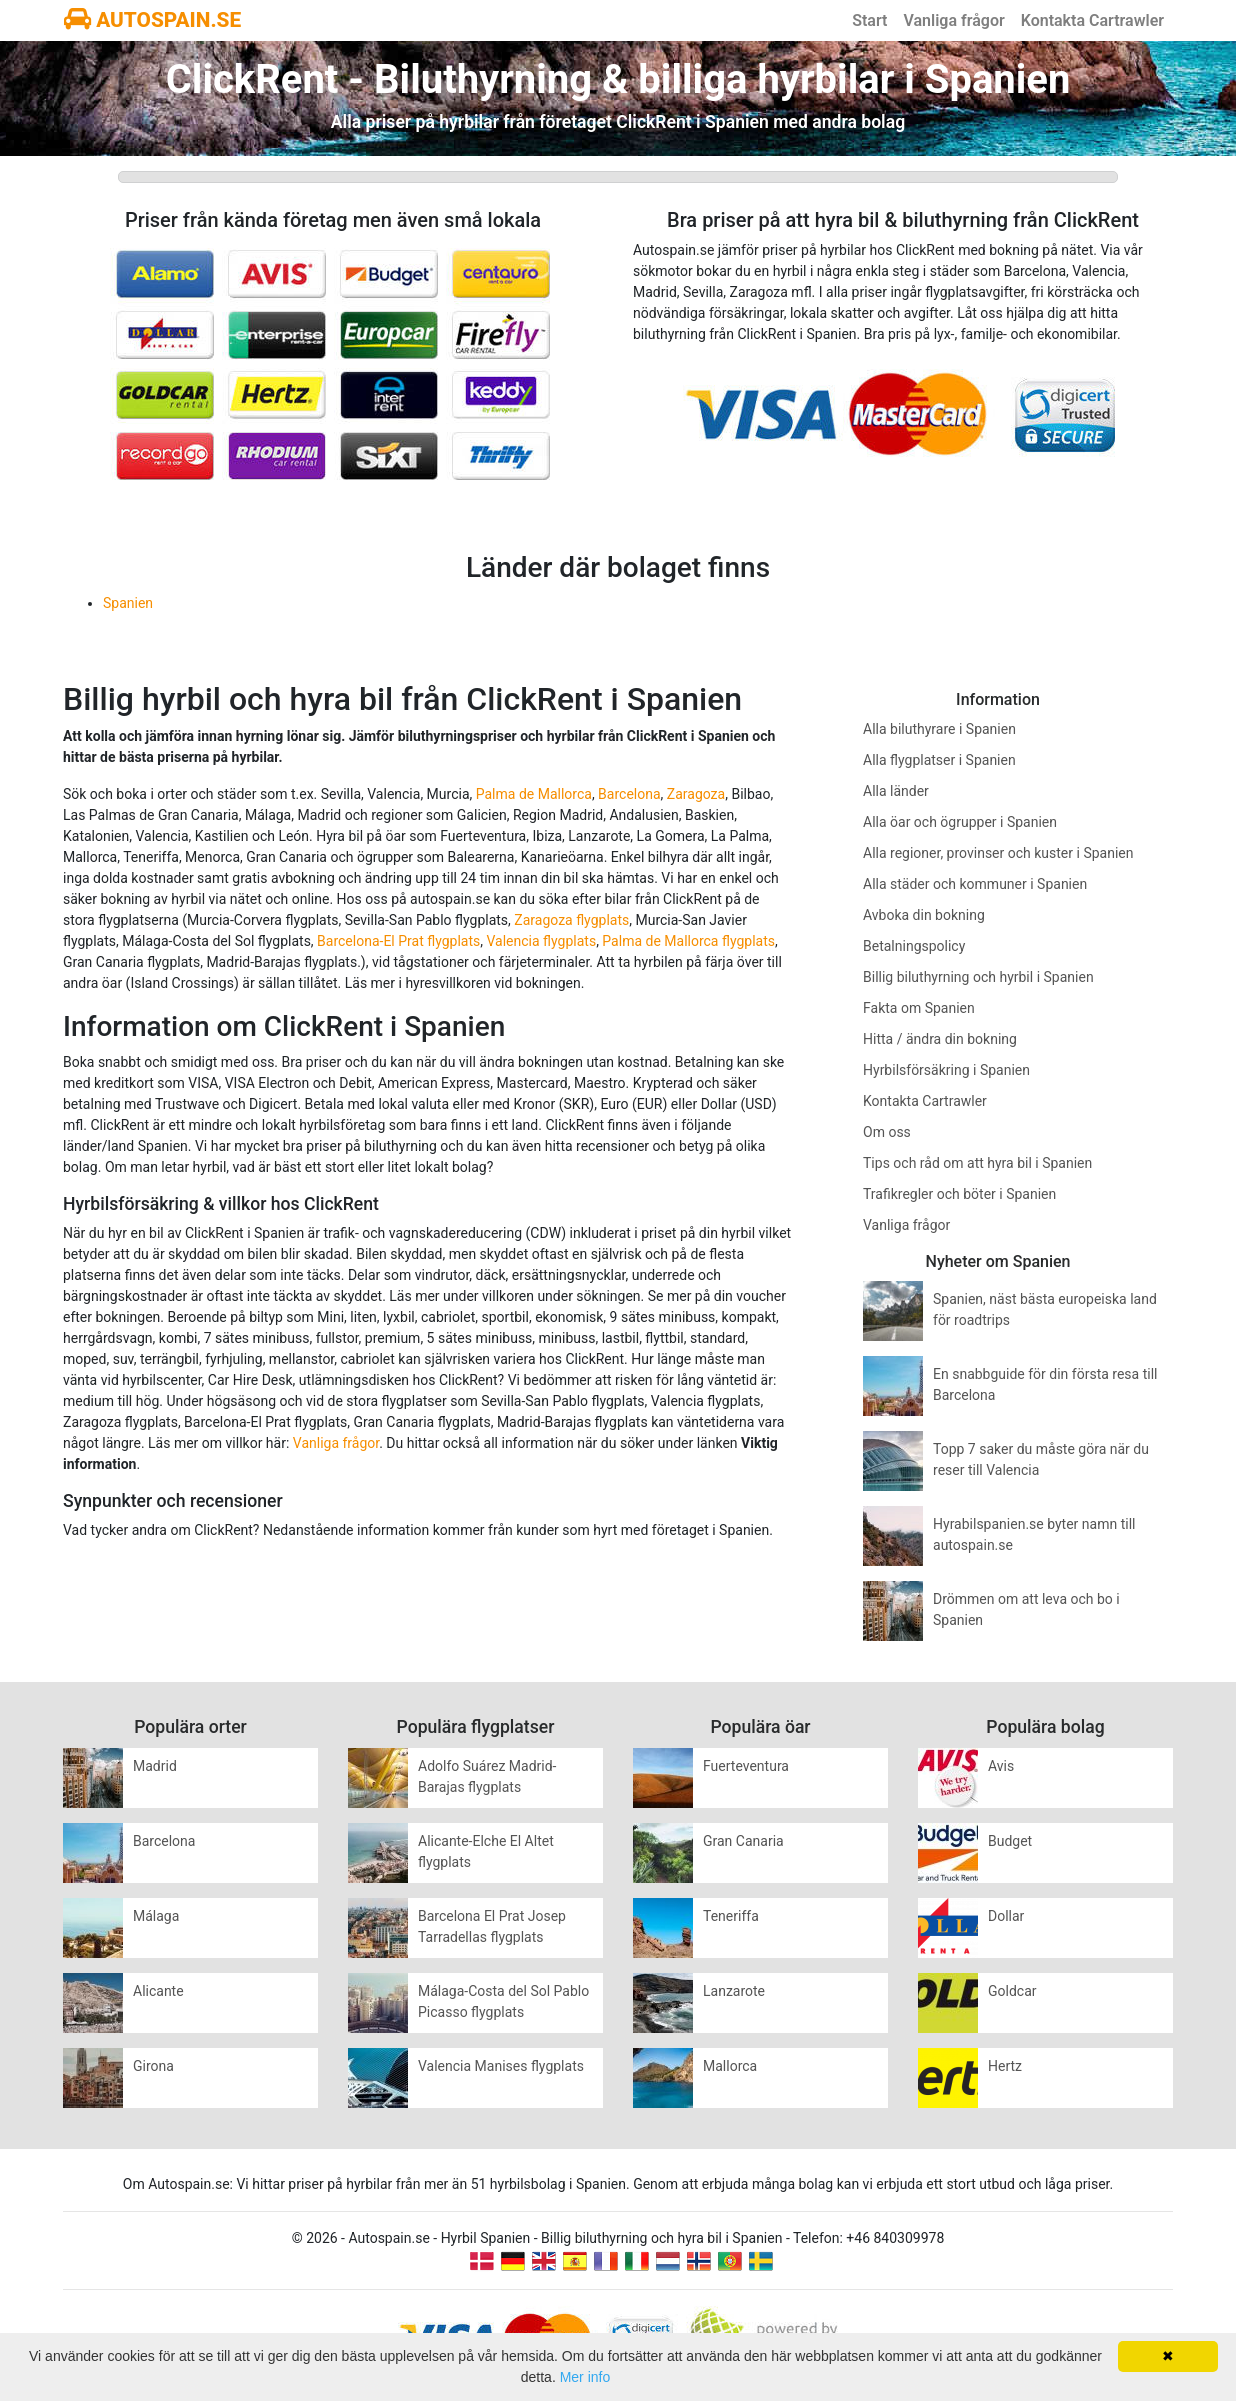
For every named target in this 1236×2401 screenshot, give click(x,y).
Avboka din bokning (924, 915)
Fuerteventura (746, 1766)
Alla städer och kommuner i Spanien (975, 884)
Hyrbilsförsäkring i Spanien (946, 1070)
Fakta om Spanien (919, 1008)
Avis (1001, 1766)
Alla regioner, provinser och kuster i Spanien (998, 853)
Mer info (585, 2377)
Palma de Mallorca (534, 794)
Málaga (156, 1916)
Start (869, 20)
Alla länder (896, 791)
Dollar (1006, 1916)
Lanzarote (734, 1991)
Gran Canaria (743, 1841)
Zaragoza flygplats (571, 920)
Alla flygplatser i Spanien (939, 760)
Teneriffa (731, 1916)
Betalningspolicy (914, 946)
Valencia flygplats (541, 941)
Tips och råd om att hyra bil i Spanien (977, 1163)
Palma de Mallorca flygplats (688, 941)
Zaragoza (696, 794)
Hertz (1005, 2066)
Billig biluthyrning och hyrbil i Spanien (978, 977)
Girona (153, 2066)
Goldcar (1012, 1991)
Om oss (887, 1132)
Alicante (158, 1991)
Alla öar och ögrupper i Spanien (960, 822)
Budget (1010, 1841)
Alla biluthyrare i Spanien (939, 729)
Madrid (155, 1766)
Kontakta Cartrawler (1092, 20)
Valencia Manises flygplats (501, 2066)
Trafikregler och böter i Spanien (959, 1194)
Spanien (128, 603)
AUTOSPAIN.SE (152, 20)
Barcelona (629, 794)
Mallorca (730, 2066)
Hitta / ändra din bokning (940, 1039)
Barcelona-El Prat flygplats (398, 941)
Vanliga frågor (953, 20)
